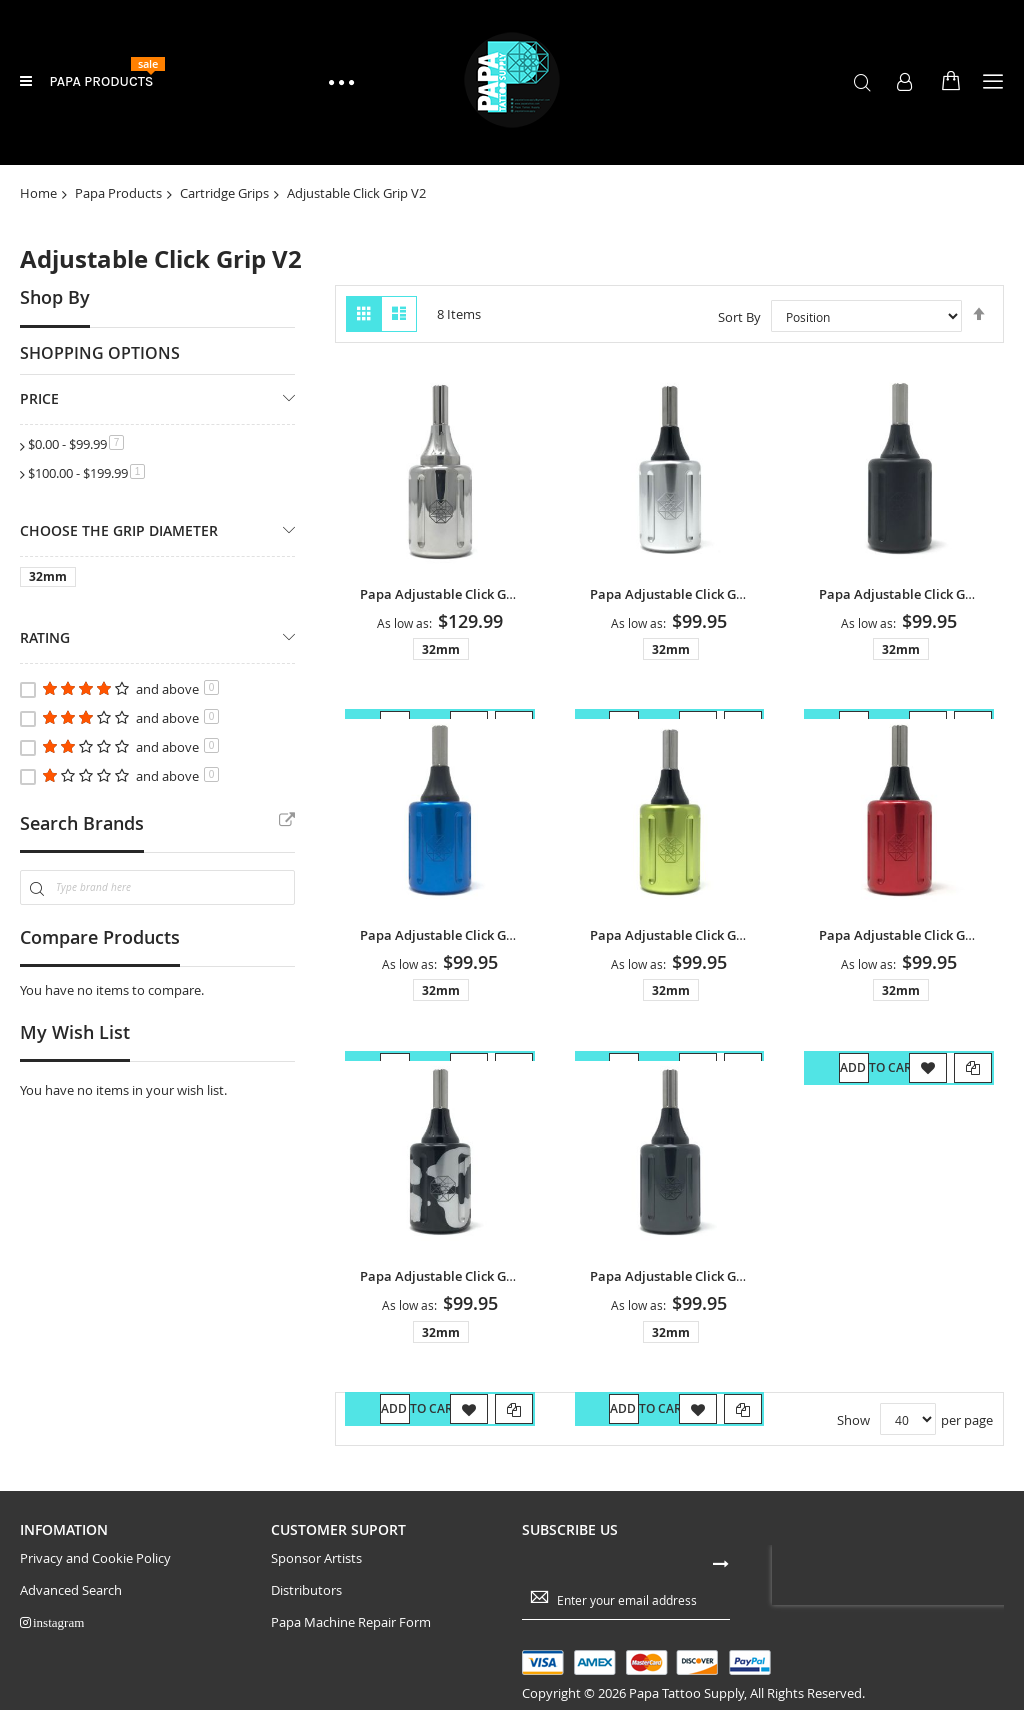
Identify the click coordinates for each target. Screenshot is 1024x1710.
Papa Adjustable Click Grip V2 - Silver (716, 594)
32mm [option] (441, 650)
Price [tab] (39, 398)
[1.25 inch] (51, 580)
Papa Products (118, 193)
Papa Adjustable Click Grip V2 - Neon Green (738, 936)
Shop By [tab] (55, 297)
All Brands (287, 821)
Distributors (306, 1593)
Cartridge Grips (224, 193)
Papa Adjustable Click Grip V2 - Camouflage (507, 1279)
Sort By (739, 317)
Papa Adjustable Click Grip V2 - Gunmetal (730, 1279)
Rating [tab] (45, 637)
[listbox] (444, 652)
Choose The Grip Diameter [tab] (119, 530)
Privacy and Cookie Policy (95, 1561)
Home (38, 193)
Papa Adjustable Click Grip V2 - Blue (482, 936)
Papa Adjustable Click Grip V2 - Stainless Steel (516, 594)
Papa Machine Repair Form (351, 1625)
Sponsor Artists (316, 1561)
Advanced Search (71, 1593)
